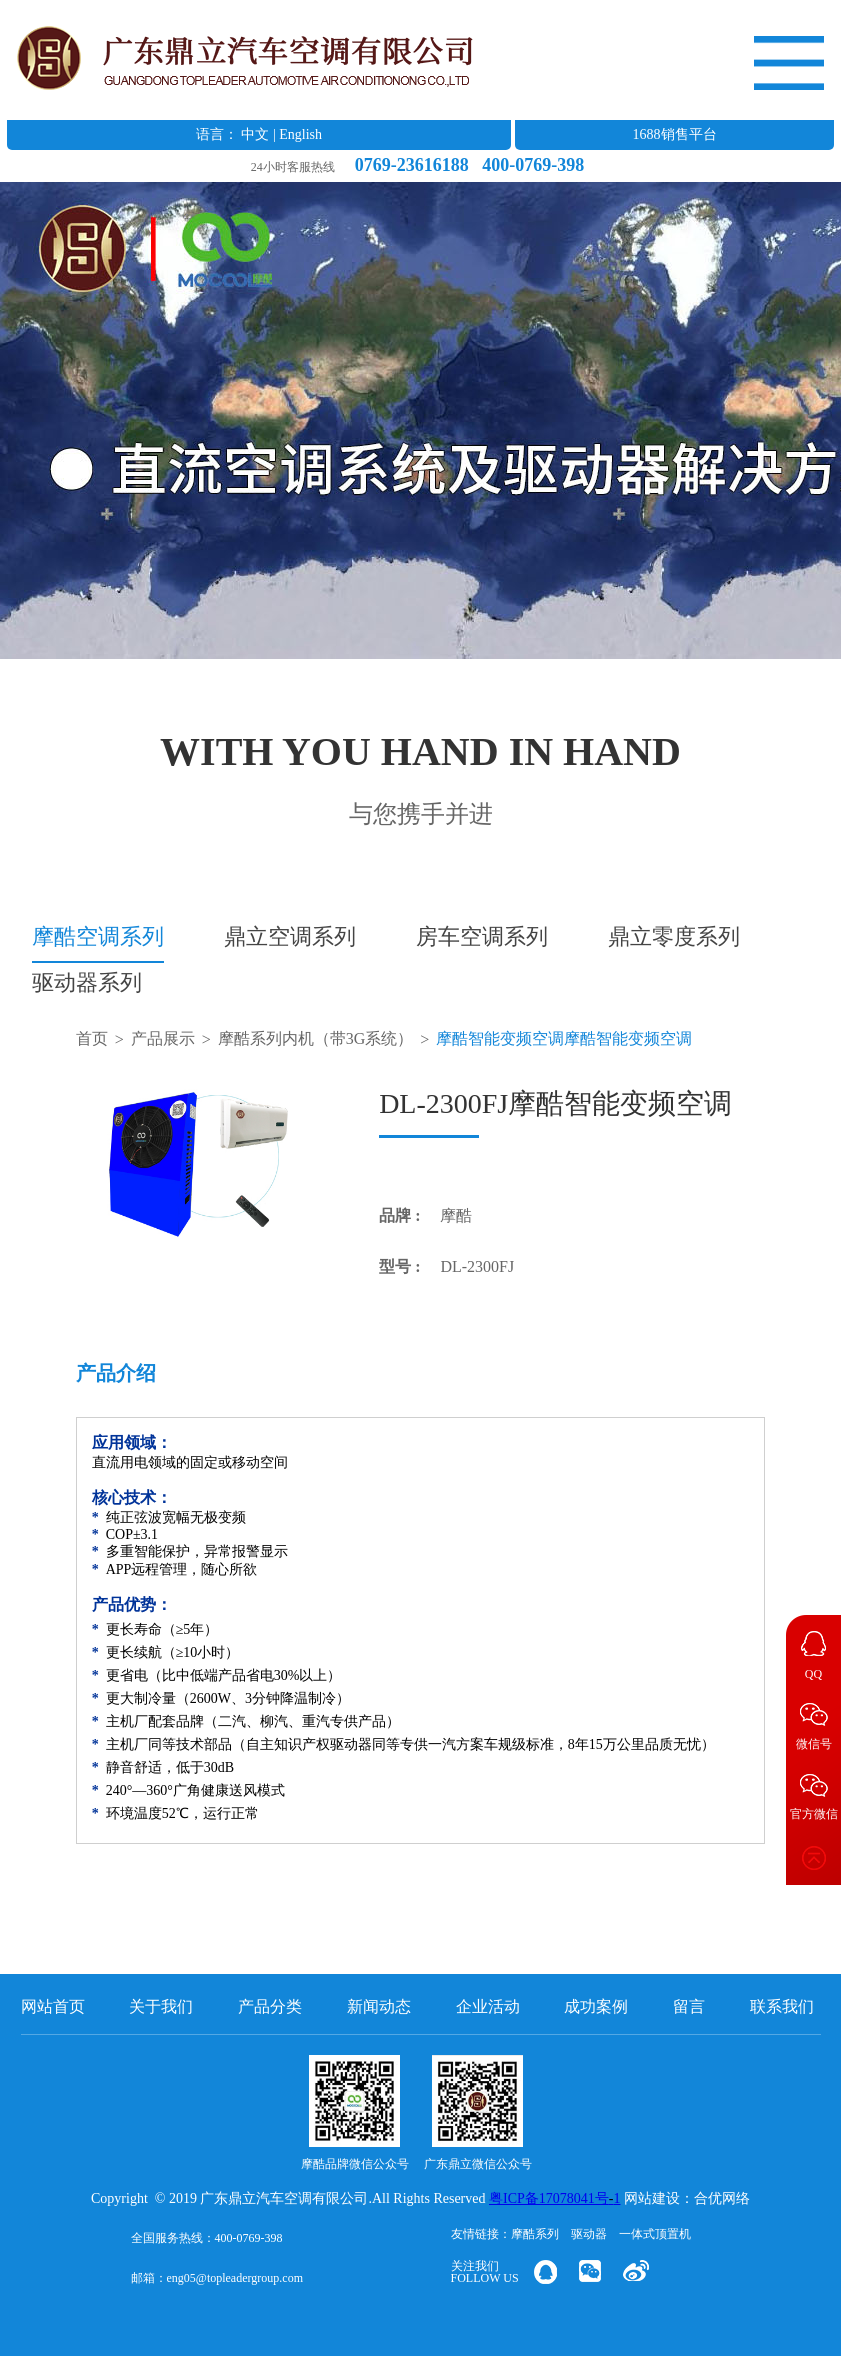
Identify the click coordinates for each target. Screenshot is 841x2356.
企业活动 (488, 2006)
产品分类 (270, 2006)
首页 (92, 1038)
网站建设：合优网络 (687, 2198)
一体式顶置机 (655, 2234)
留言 (689, 2006)
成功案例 (596, 2006)
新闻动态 (379, 2006)
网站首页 (53, 2006)
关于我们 (161, 2006)
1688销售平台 (675, 134)
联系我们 (782, 2006)
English (300, 134)
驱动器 (589, 2234)
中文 (255, 134)
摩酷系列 (535, 2234)
